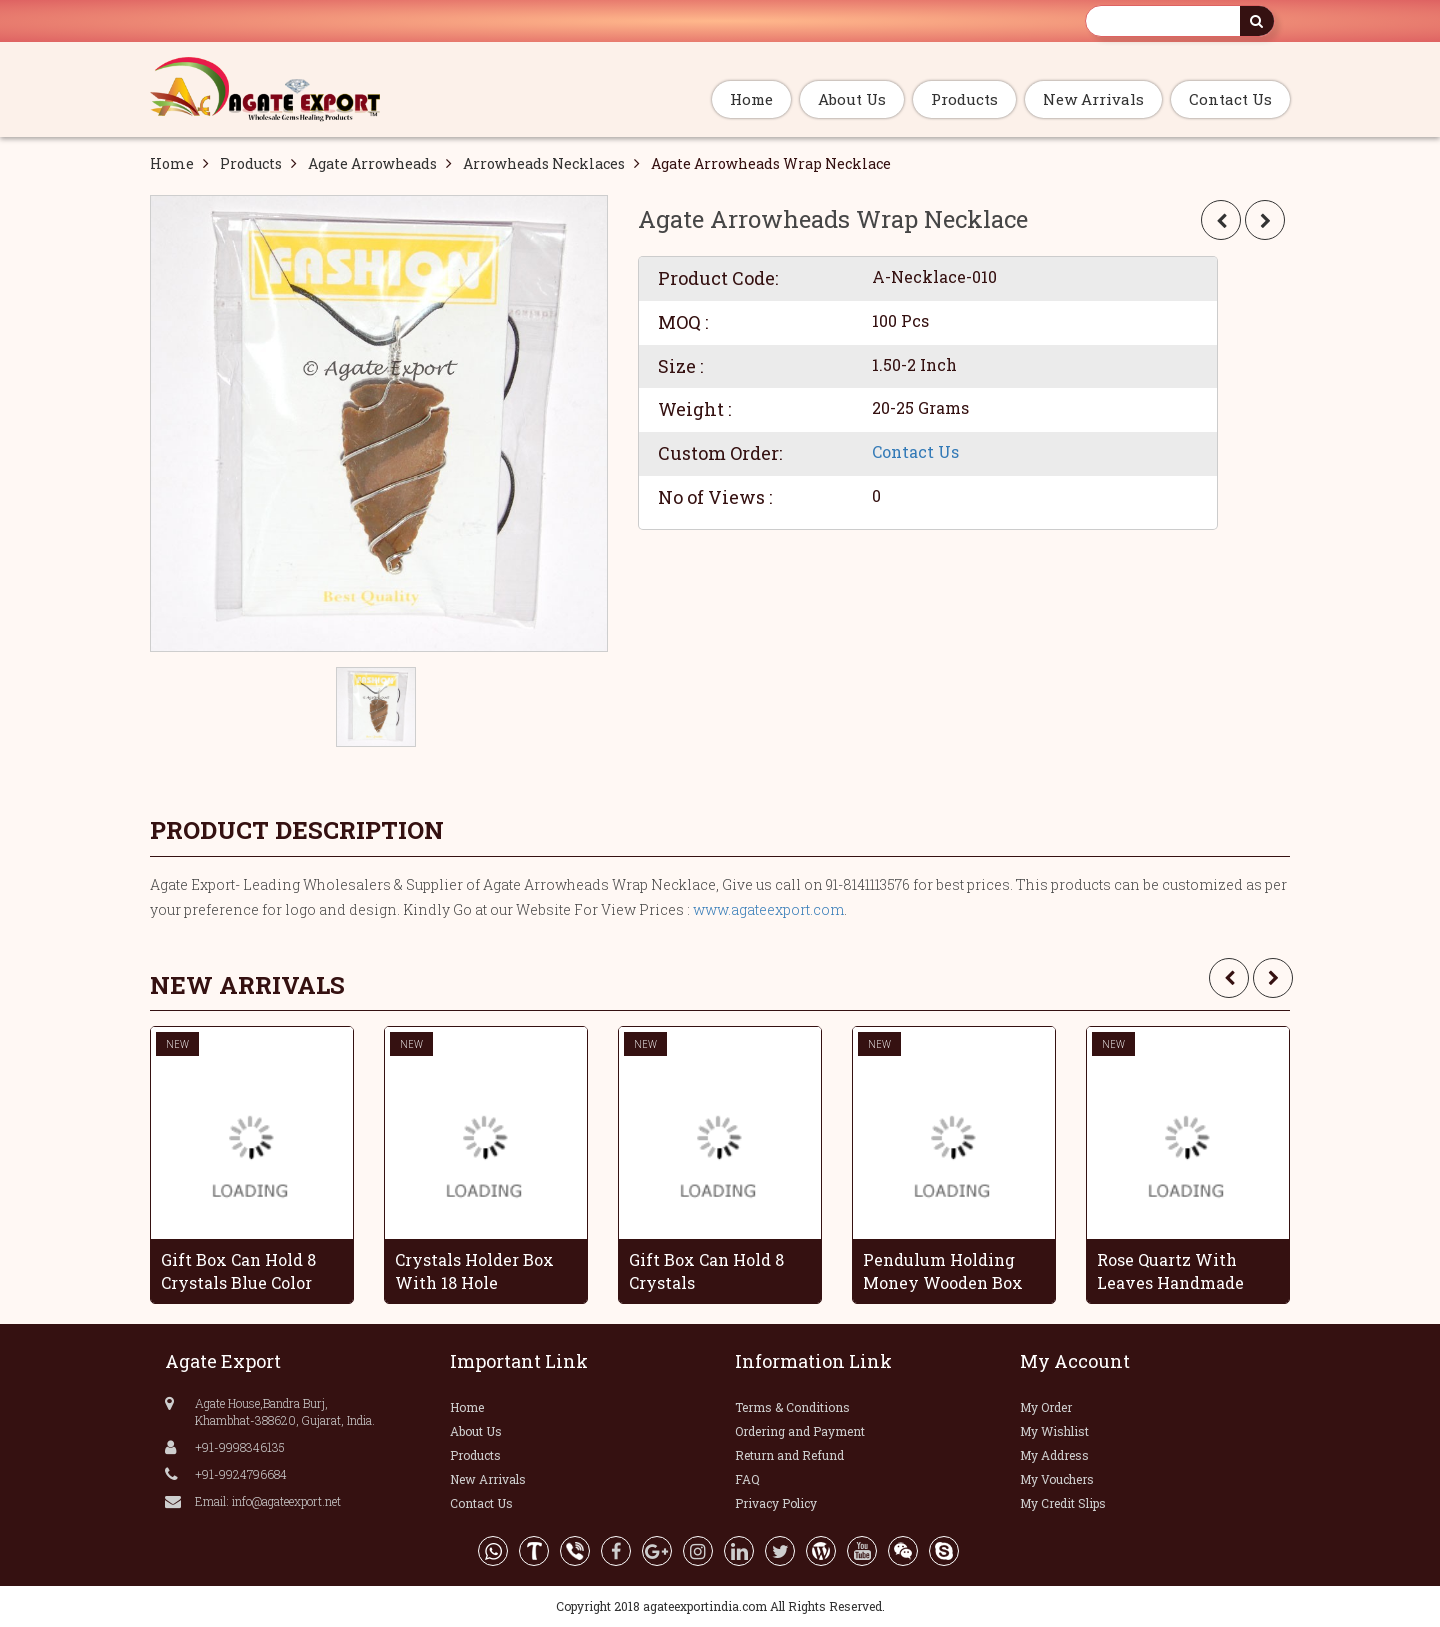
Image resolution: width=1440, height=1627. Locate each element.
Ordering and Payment (800, 1431)
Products (964, 99)
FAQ (747, 1479)
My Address (1054, 1455)
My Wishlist (1054, 1431)
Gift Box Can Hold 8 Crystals (706, 1271)
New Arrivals (1093, 99)
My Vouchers (1057, 1479)
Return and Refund (789, 1455)
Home (751, 99)
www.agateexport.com (768, 909)
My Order (1046, 1407)
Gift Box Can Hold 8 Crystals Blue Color (238, 1271)
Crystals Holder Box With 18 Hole (474, 1271)
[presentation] (1229, 978)
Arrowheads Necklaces (544, 163)
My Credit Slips (1063, 1503)
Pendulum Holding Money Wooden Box (943, 1271)
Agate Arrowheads (372, 163)
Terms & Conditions (792, 1407)
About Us (852, 99)
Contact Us (1230, 99)
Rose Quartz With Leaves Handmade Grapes (1170, 1271)
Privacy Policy (776, 1503)
